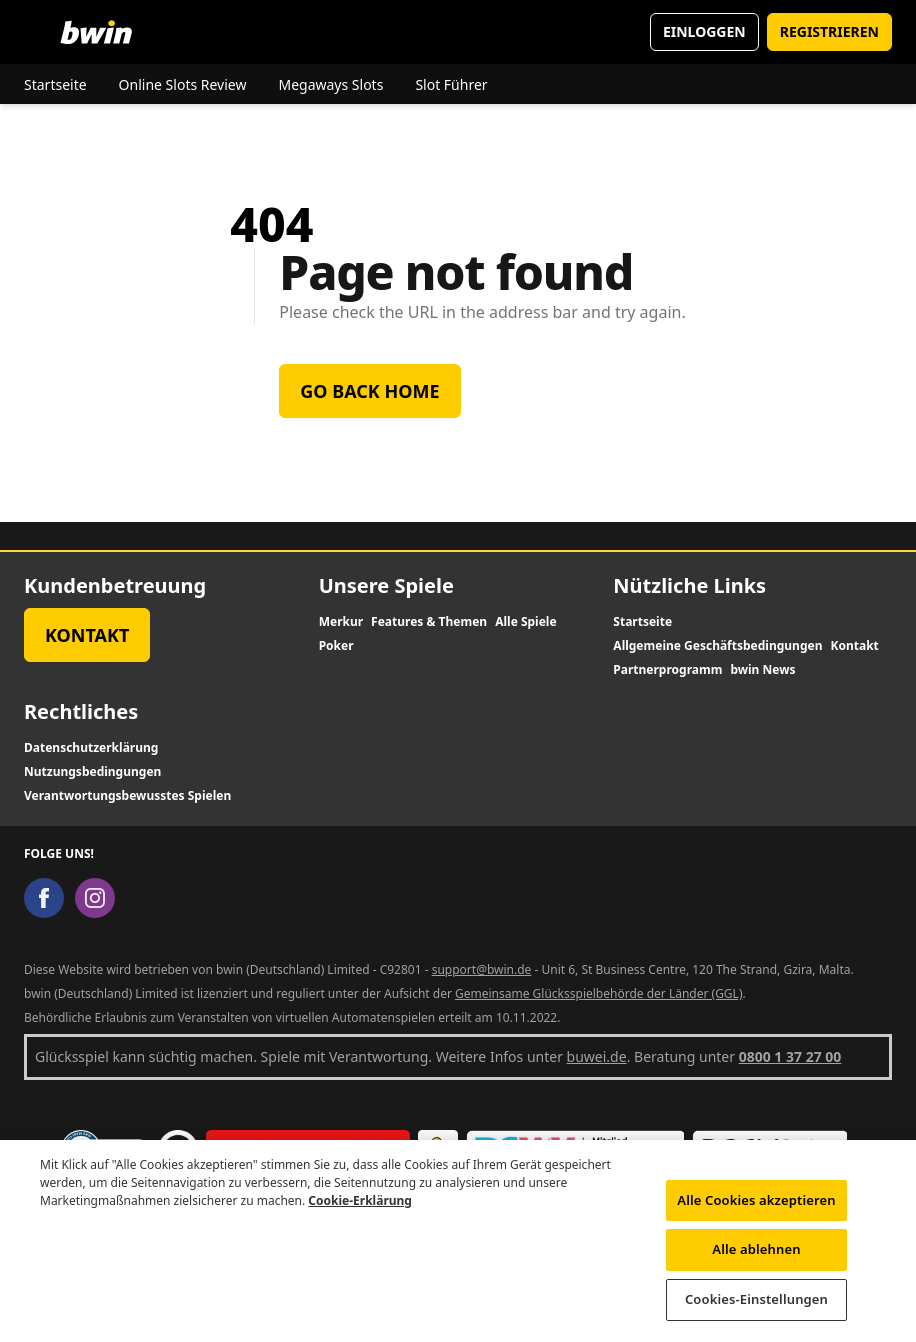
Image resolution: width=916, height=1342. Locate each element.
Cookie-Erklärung (360, 1209)
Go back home (369, 391)
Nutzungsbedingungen (92, 772)
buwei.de (597, 1056)
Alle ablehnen (756, 1258)
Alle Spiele (525, 622)
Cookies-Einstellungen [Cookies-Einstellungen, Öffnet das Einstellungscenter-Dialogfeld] (756, 1308)
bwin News (762, 670)
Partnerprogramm (667, 670)
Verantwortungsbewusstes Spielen (127, 796)
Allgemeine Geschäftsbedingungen (717, 646)
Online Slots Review (183, 84)
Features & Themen (429, 622)
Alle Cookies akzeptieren (756, 1209)
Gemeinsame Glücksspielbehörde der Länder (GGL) (599, 993)
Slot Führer (451, 84)
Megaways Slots (330, 84)
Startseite (55, 84)
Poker (336, 646)
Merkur (341, 622)
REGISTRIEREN (829, 31)
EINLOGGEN (704, 31)
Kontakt (87, 635)
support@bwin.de (482, 969)
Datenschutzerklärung (91, 748)
